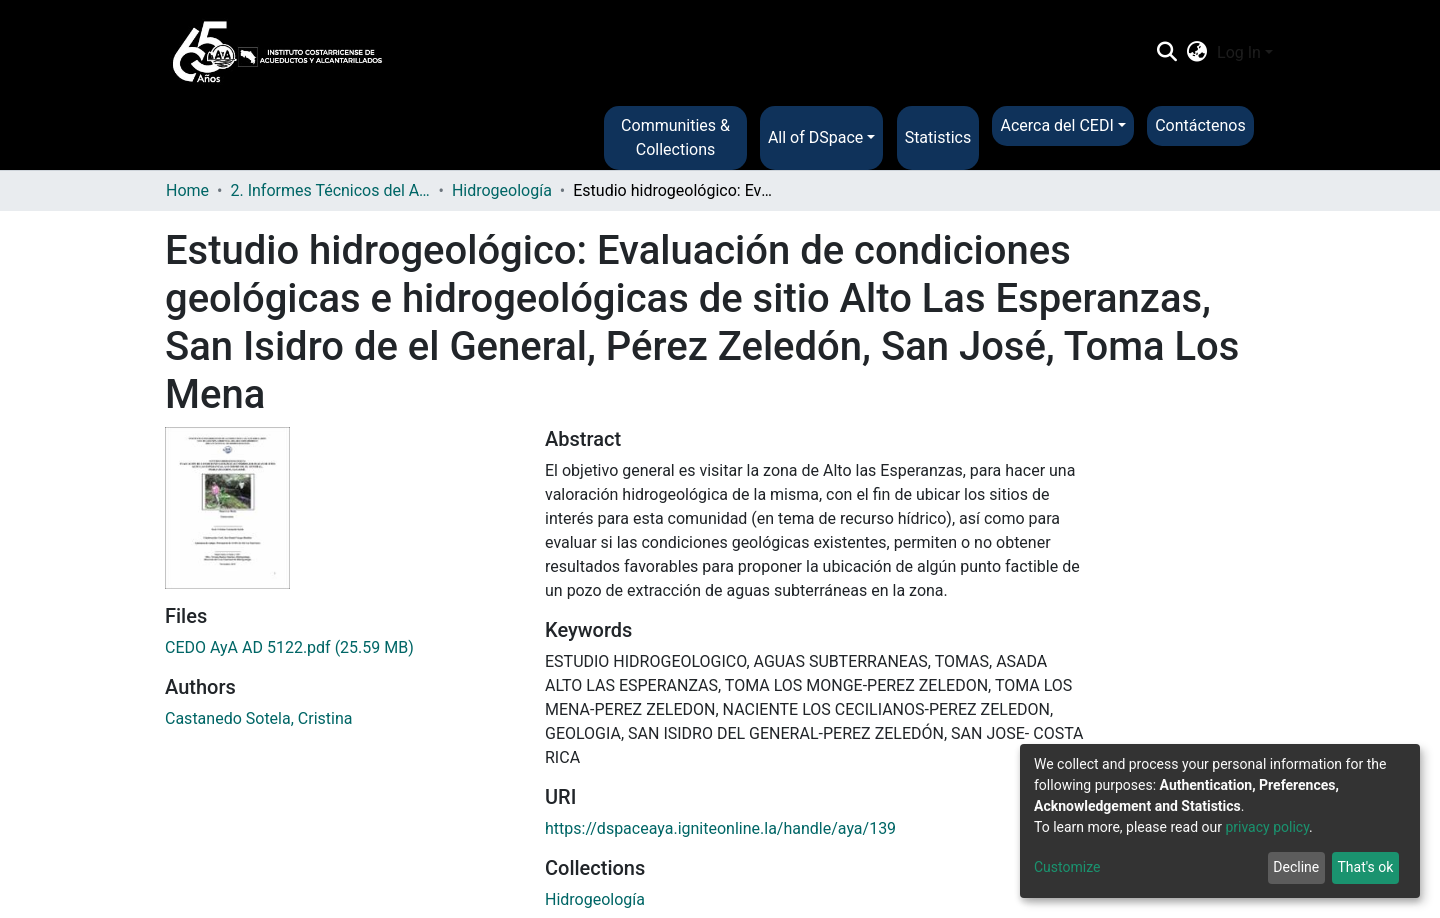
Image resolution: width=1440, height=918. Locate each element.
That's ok (1365, 867)
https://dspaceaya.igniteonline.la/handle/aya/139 (720, 828)
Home (187, 190)
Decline (1296, 867)
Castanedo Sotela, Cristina (258, 718)
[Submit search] (1166, 53)
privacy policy (1267, 827)
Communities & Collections (675, 137)
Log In (1239, 52)
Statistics (938, 137)
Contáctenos (1200, 125)
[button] (1197, 53)
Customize (1067, 867)
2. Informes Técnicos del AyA (330, 190)
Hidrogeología (502, 190)
